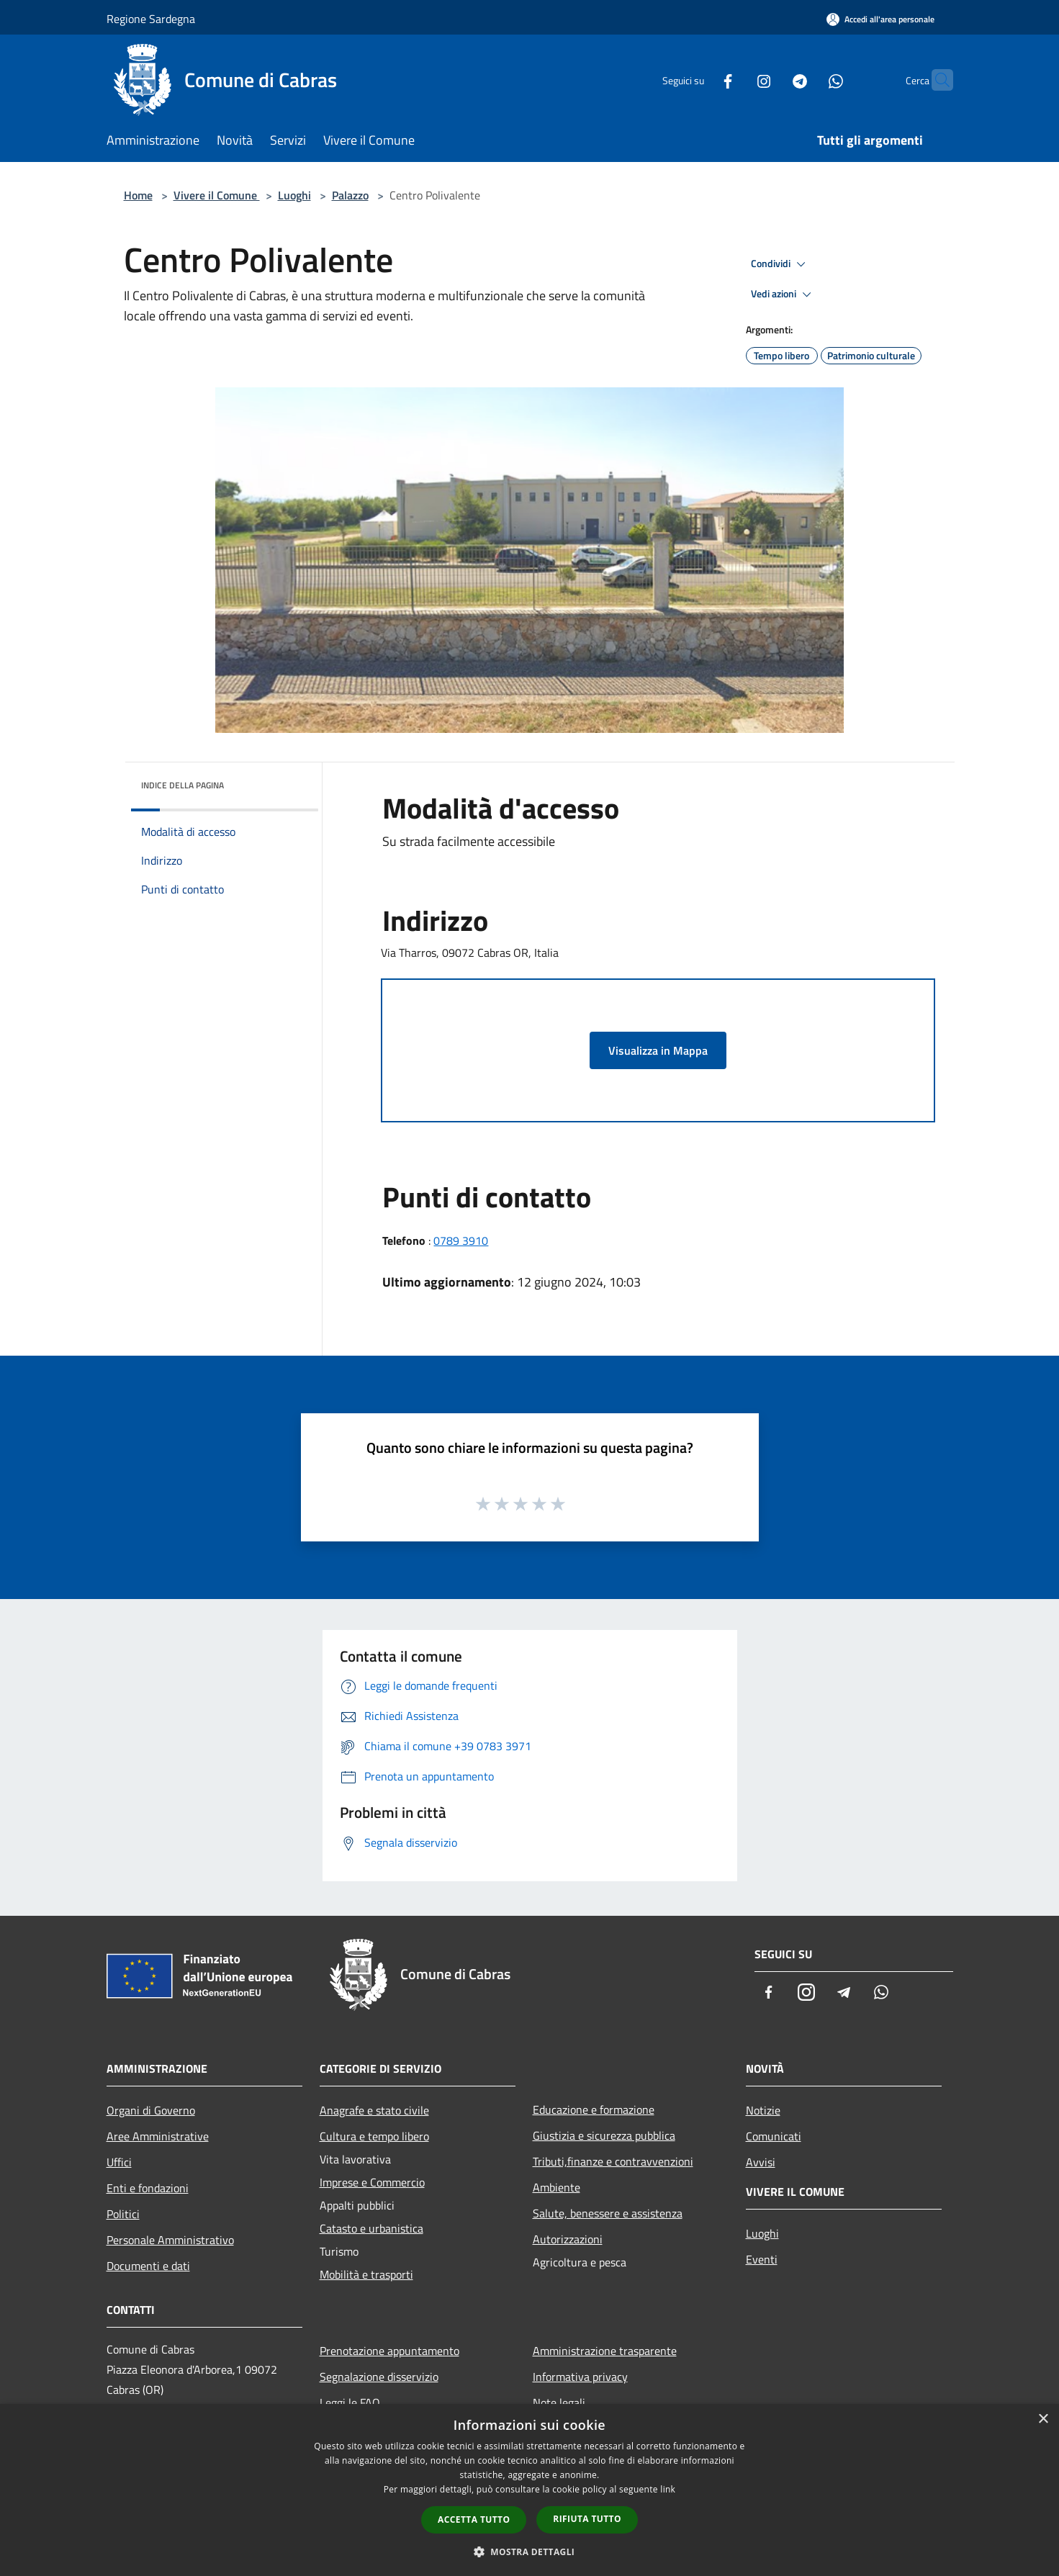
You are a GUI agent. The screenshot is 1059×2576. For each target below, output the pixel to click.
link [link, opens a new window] (667, 2489)
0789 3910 (460, 1240)
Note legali (559, 2402)
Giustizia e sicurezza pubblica (604, 2135)
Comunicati (773, 2136)
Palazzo (350, 195)
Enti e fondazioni (148, 2188)
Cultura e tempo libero (374, 2136)
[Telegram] (771, 79)
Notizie (763, 2110)
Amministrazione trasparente (605, 2350)
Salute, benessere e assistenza (607, 2213)
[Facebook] (699, 79)
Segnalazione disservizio (379, 2376)
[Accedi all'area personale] (880, 19)
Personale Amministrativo (170, 2239)
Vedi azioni (783, 294)
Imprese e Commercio (372, 2182)
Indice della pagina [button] (182, 785)
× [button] (1042, 2419)
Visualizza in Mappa (658, 1050)
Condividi (780, 264)
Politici (123, 2214)
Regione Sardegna (151, 18)
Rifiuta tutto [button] (587, 2519)
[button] (530, 2551)
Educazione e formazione (593, 2109)
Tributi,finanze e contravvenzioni (613, 2161)
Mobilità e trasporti (366, 2274)
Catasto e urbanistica (371, 2228)
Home (138, 195)
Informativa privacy (580, 2376)
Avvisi (760, 2162)
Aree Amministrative (158, 2136)
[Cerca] (936, 80)
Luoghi (294, 195)
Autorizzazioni (568, 2239)
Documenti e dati (148, 2265)
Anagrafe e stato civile (374, 2110)
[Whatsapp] (807, 79)
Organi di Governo (151, 2110)
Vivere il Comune (217, 195)
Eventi (762, 2259)
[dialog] (529, 2490)
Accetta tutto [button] (474, 2519)
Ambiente (556, 2187)
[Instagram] (735, 79)
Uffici (119, 2162)
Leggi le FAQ (350, 2402)
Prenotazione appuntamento (389, 2350)
